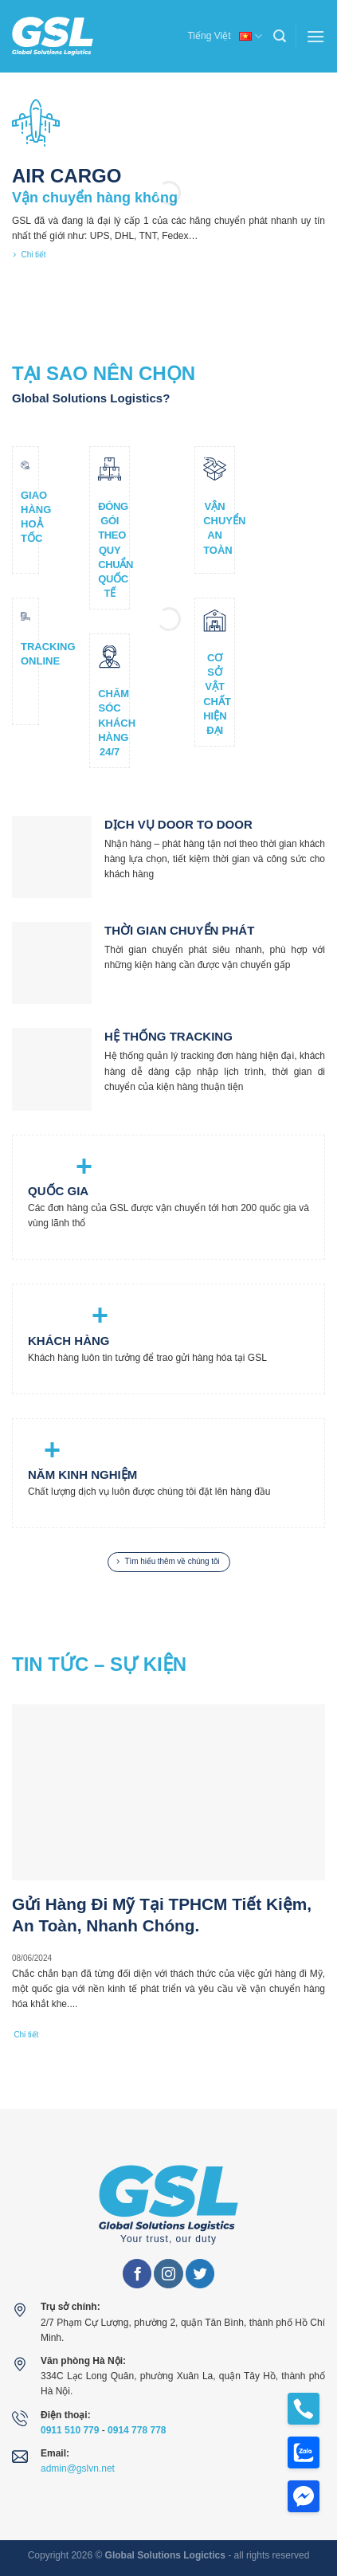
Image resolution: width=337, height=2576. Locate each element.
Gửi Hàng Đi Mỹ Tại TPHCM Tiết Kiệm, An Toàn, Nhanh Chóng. (162, 1915)
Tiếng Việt (224, 35)
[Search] (279, 36)
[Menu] (315, 36)
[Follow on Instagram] (168, 2273)
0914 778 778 (137, 2430)
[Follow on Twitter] (200, 2273)
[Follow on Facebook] (137, 2273)
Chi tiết (26, 2034)
